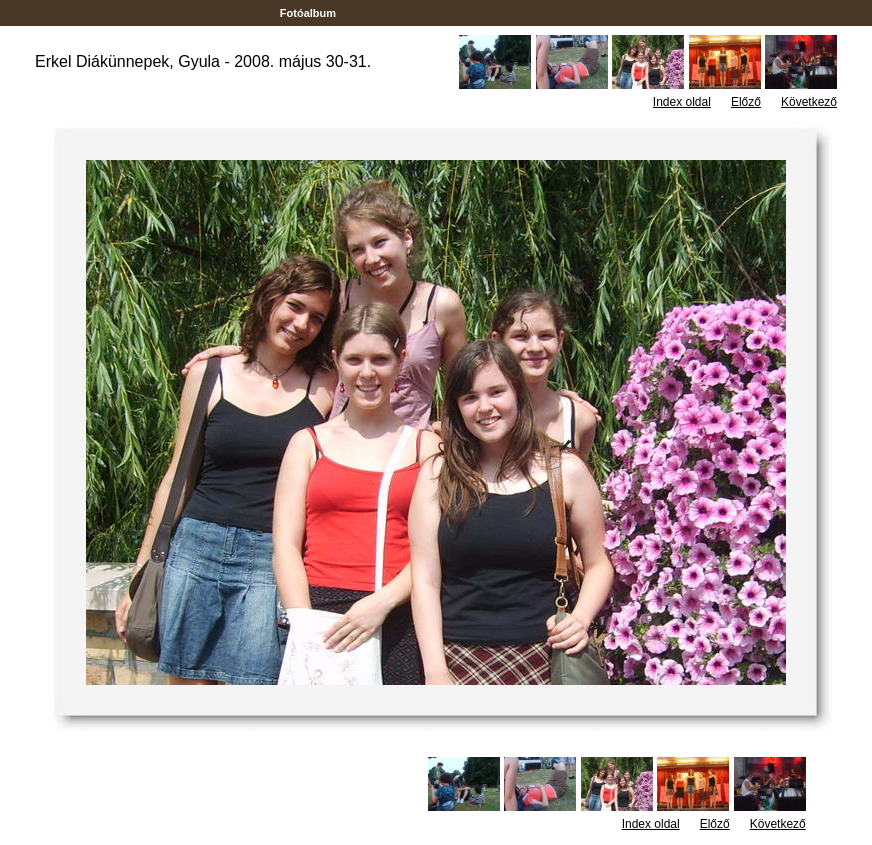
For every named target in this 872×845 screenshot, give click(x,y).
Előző (746, 102)
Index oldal (682, 102)
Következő (809, 102)
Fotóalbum (308, 13)
